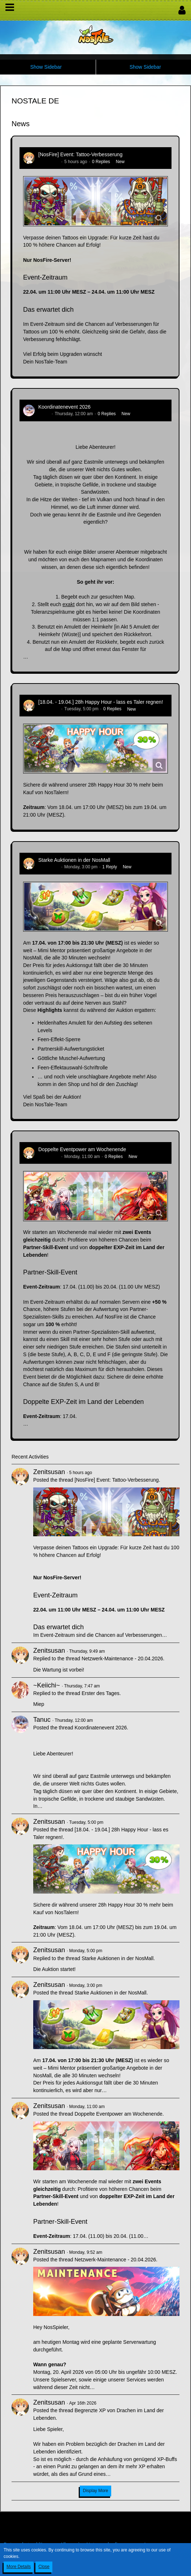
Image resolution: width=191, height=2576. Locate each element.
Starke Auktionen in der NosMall (74, 860)
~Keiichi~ (46, 1685)
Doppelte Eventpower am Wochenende (82, 1149)
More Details (18, 2566)
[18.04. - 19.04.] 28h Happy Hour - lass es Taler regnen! (100, 702)
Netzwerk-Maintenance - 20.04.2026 (122, 1658)
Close (43, 2566)
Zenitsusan (49, 161)
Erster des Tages (101, 1693)
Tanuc (44, 413)
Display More (95, 2490)
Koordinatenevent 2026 (64, 407)
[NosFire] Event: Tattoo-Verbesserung (80, 154)
